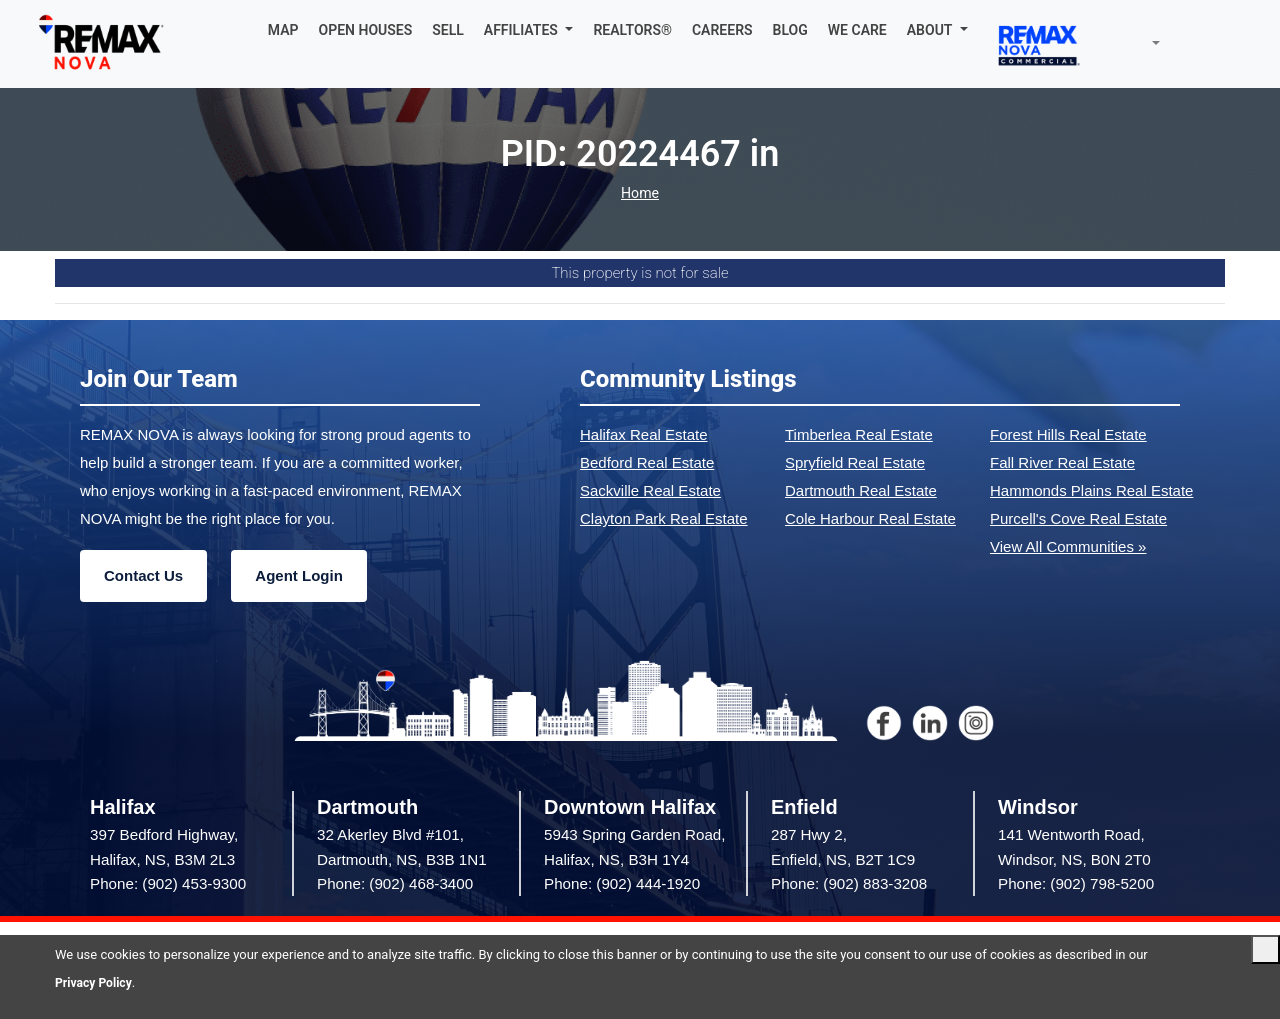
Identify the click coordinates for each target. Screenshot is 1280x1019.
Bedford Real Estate (647, 462)
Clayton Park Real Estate (664, 518)
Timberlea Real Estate (859, 434)
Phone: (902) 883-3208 (849, 883)
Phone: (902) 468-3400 (395, 883)
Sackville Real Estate (650, 490)
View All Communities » (1068, 546)
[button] (529, 30)
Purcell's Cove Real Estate (1078, 518)
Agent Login (298, 575)
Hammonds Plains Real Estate (1091, 490)
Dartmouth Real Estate (861, 490)
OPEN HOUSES (366, 30)
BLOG (790, 30)
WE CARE (857, 30)
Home (640, 193)
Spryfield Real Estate (855, 462)
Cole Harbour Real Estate (870, 518)
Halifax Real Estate (644, 434)
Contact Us (143, 575)
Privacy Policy (96, 982)
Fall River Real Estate (1062, 462)
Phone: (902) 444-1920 (622, 883)
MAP (283, 30)
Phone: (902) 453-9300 (168, 883)
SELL (448, 30)
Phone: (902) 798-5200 (1076, 883)
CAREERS (722, 30)
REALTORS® (632, 30)
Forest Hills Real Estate (1068, 434)
